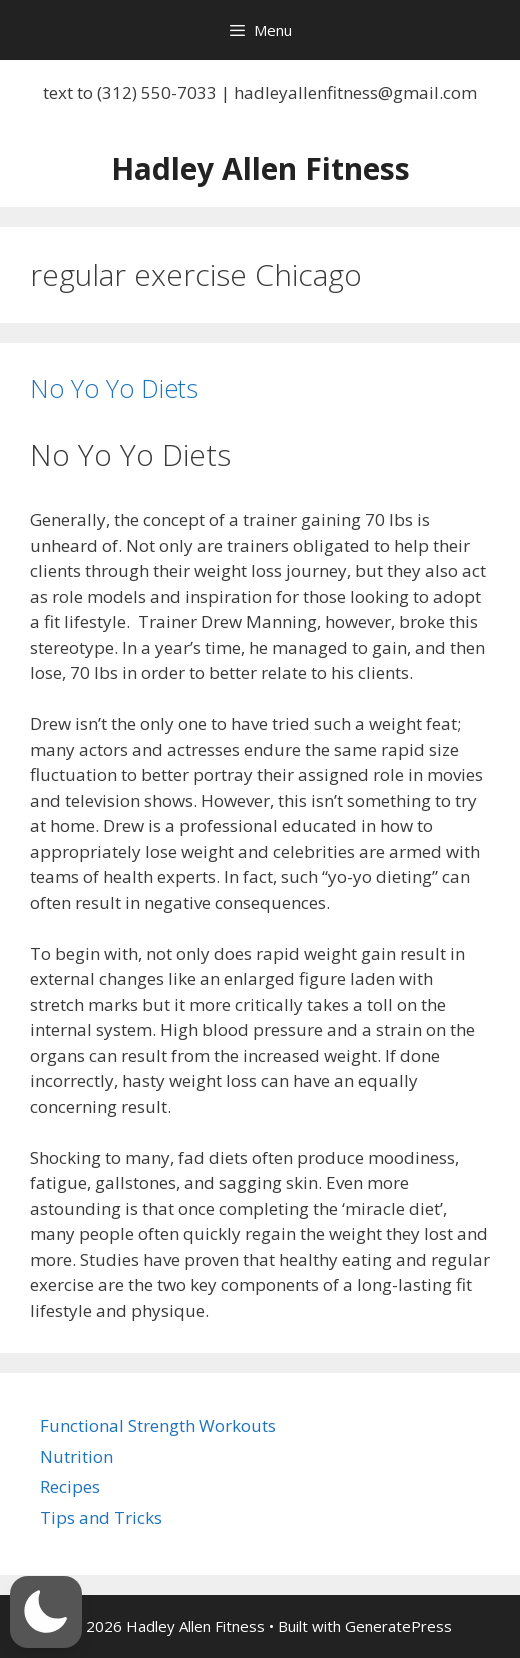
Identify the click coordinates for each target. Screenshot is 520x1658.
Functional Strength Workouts (158, 1425)
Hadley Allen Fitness (260, 168)
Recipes (70, 1486)
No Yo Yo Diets (114, 388)
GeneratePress (398, 1626)
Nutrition (76, 1456)
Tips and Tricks (101, 1517)
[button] (46, 1612)
